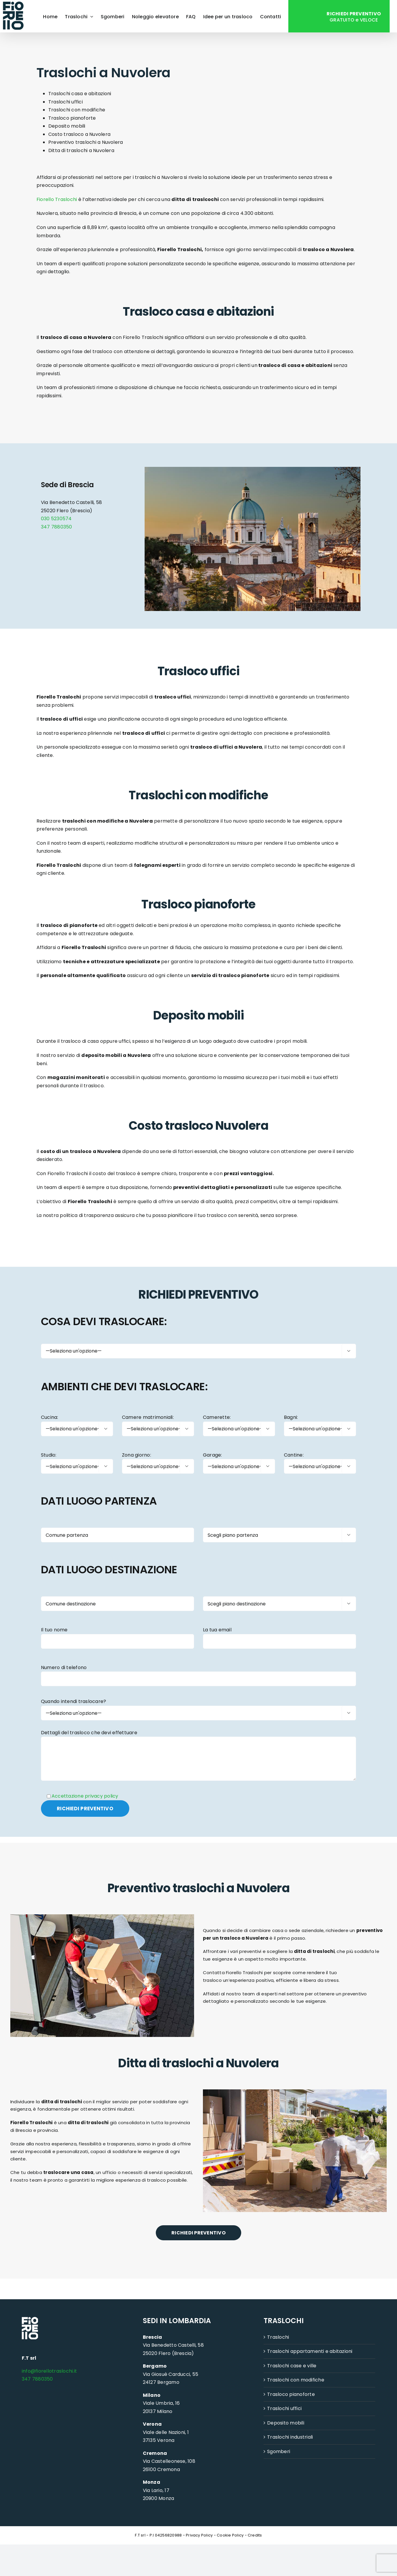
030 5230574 (56, 518)
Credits (255, 2535)
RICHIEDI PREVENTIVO (198, 2233)
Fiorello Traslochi (57, 199)
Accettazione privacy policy (85, 1796)
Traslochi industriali (290, 2437)
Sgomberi (278, 2451)
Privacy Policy (199, 2535)
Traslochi (278, 2337)
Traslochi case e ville (291, 2366)
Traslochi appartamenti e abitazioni (309, 2351)
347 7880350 (56, 526)
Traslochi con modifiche (295, 2380)
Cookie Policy (230, 2535)
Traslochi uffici (284, 2408)
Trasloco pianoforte (291, 2394)
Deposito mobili (285, 2423)
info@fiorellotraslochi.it (49, 2371)
